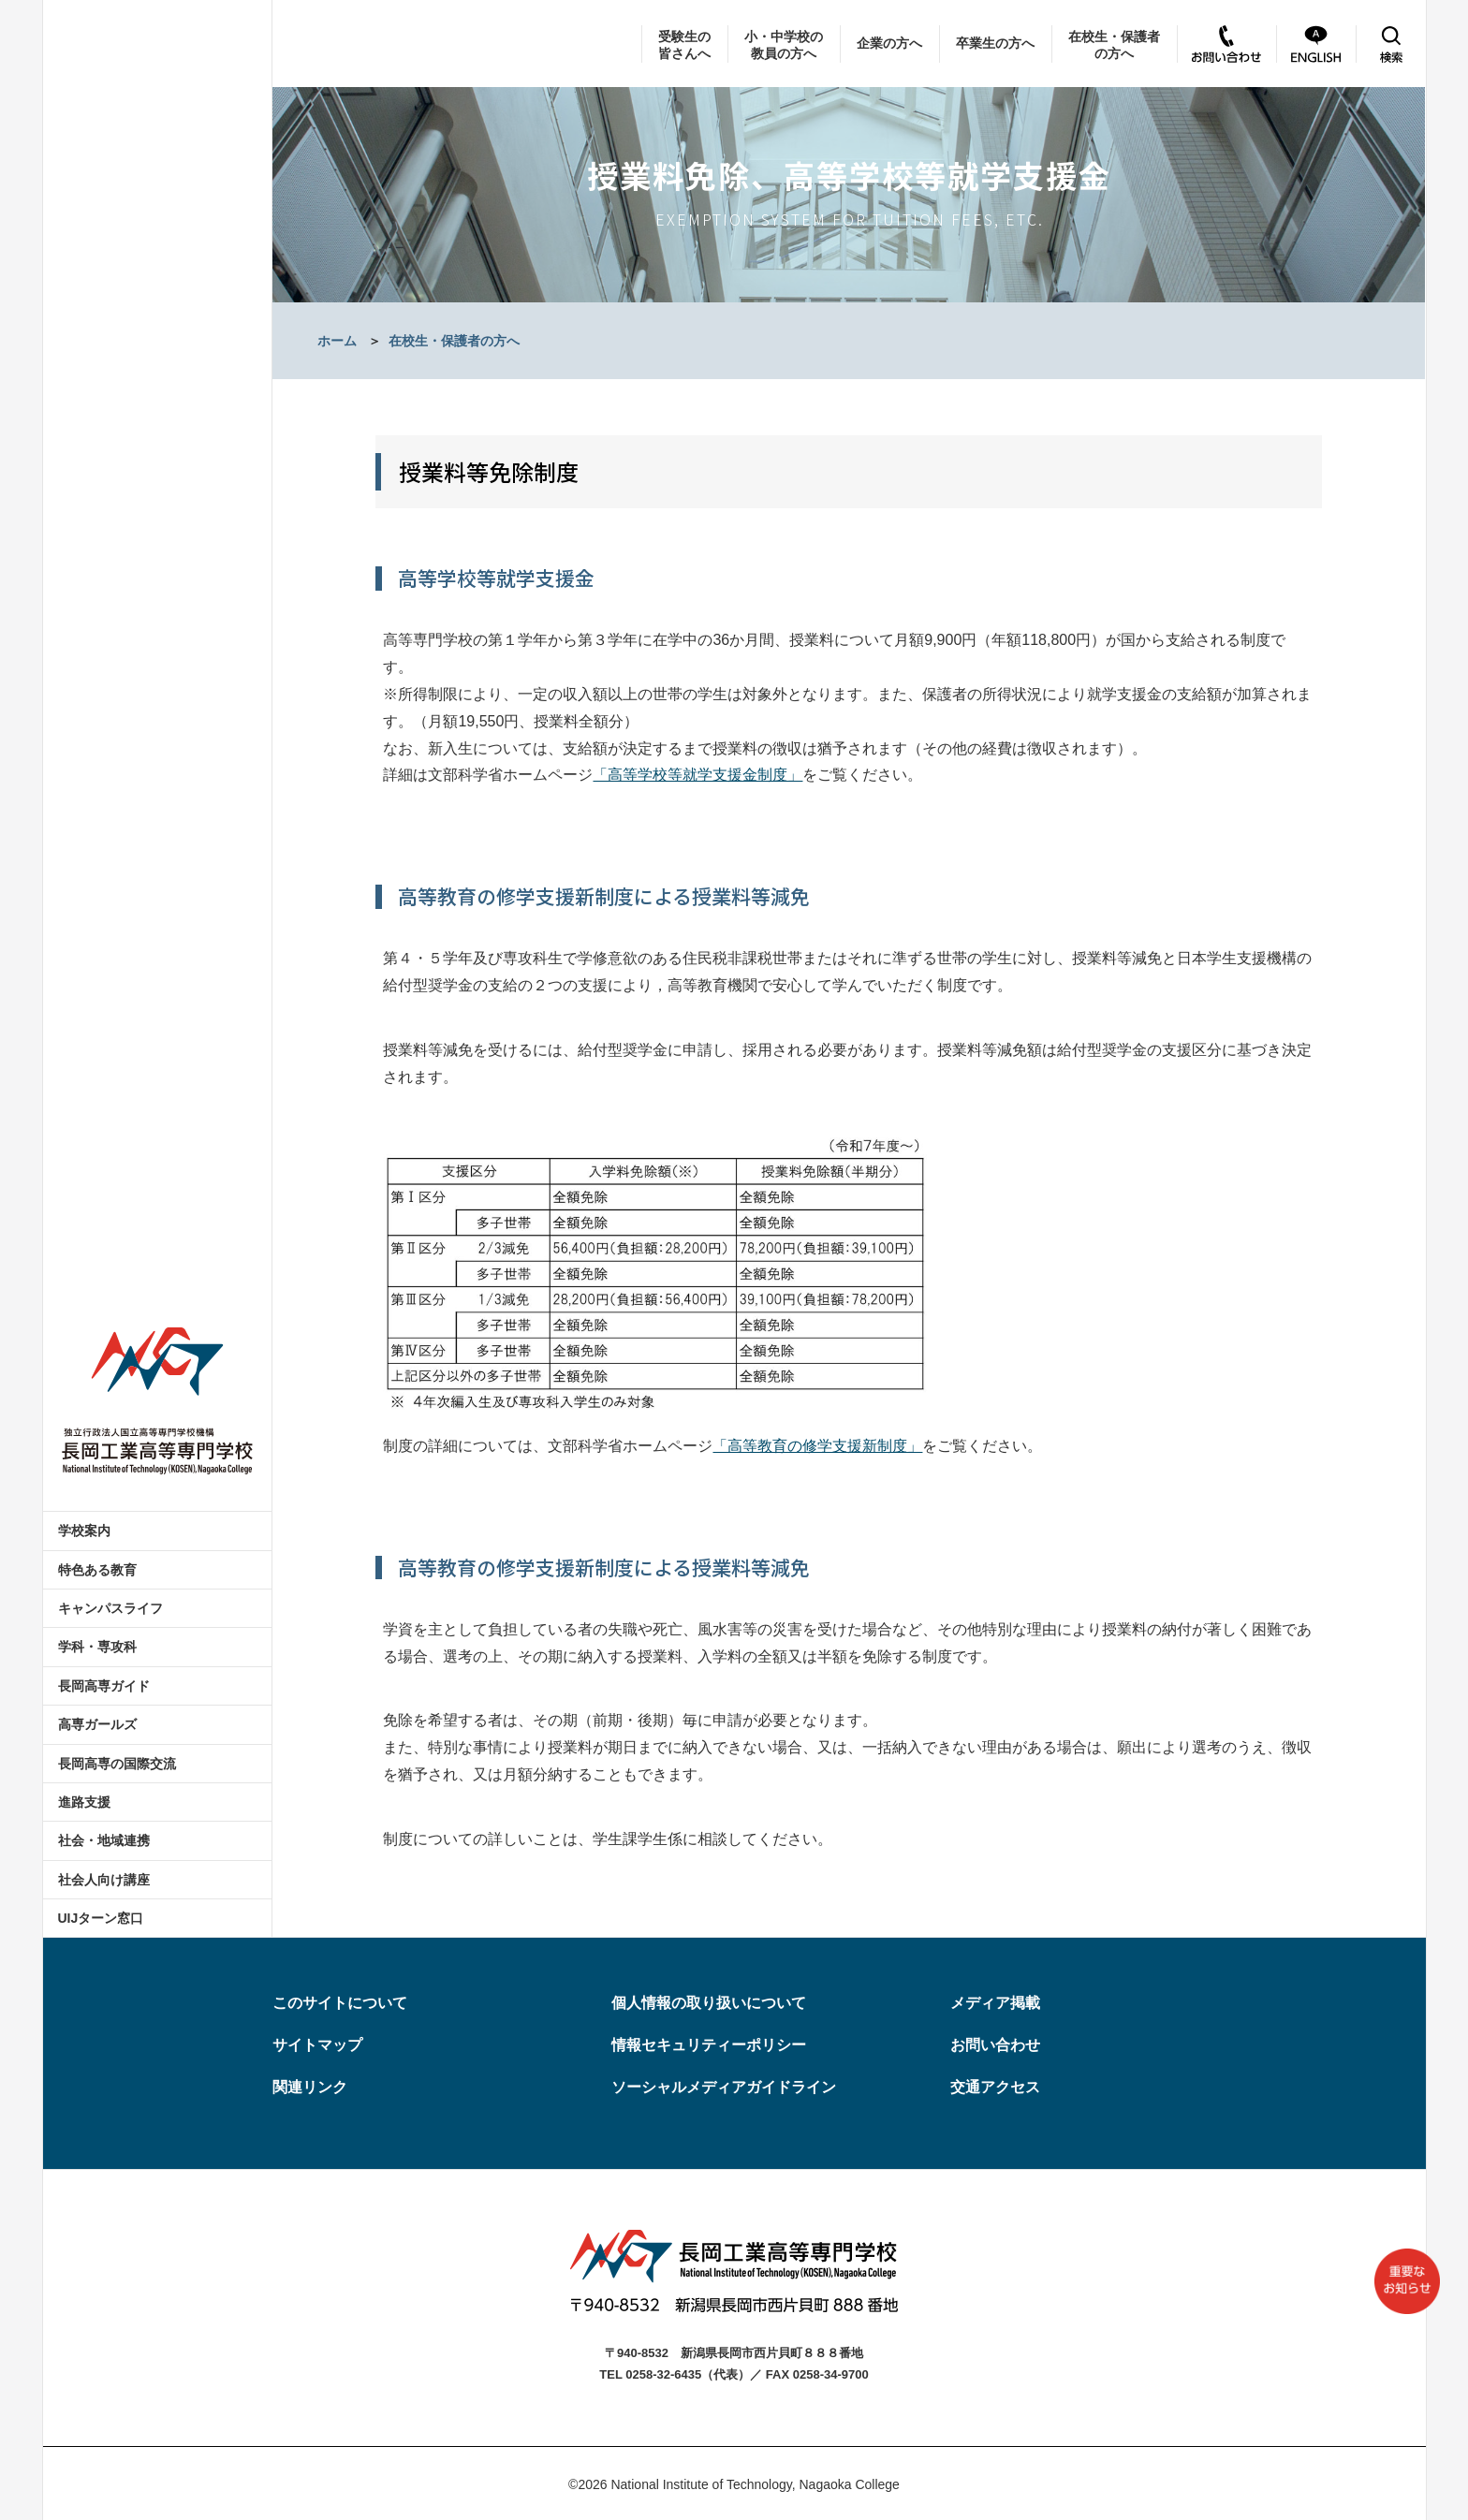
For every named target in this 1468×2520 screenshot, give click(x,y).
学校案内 (84, 1530)
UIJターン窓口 (101, 1918)
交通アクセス (995, 2087)
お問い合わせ (995, 2045)
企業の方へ (889, 43)
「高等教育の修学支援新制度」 (817, 1446)
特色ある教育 (97, 1569)
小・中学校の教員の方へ (783, 45)
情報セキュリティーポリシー (708, 2045)
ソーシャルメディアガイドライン (723, 2087)
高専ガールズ (97, 1724)
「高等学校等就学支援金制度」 (697, 775)
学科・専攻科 (97, 1646)
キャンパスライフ (110, 1608)
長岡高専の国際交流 (117, 1763)
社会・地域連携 (104, 1840)
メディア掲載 (995, 2003)
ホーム (337, 340)
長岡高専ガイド (104, 1685)
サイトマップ (317, 2045)
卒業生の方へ (995, 43)
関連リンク (309, 2087)
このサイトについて (339, 2003)
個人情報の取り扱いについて (708, 2003)
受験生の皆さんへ (684, 45)
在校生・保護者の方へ (1114, 45)
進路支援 (84, 1802)
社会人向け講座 (104, 1879)
